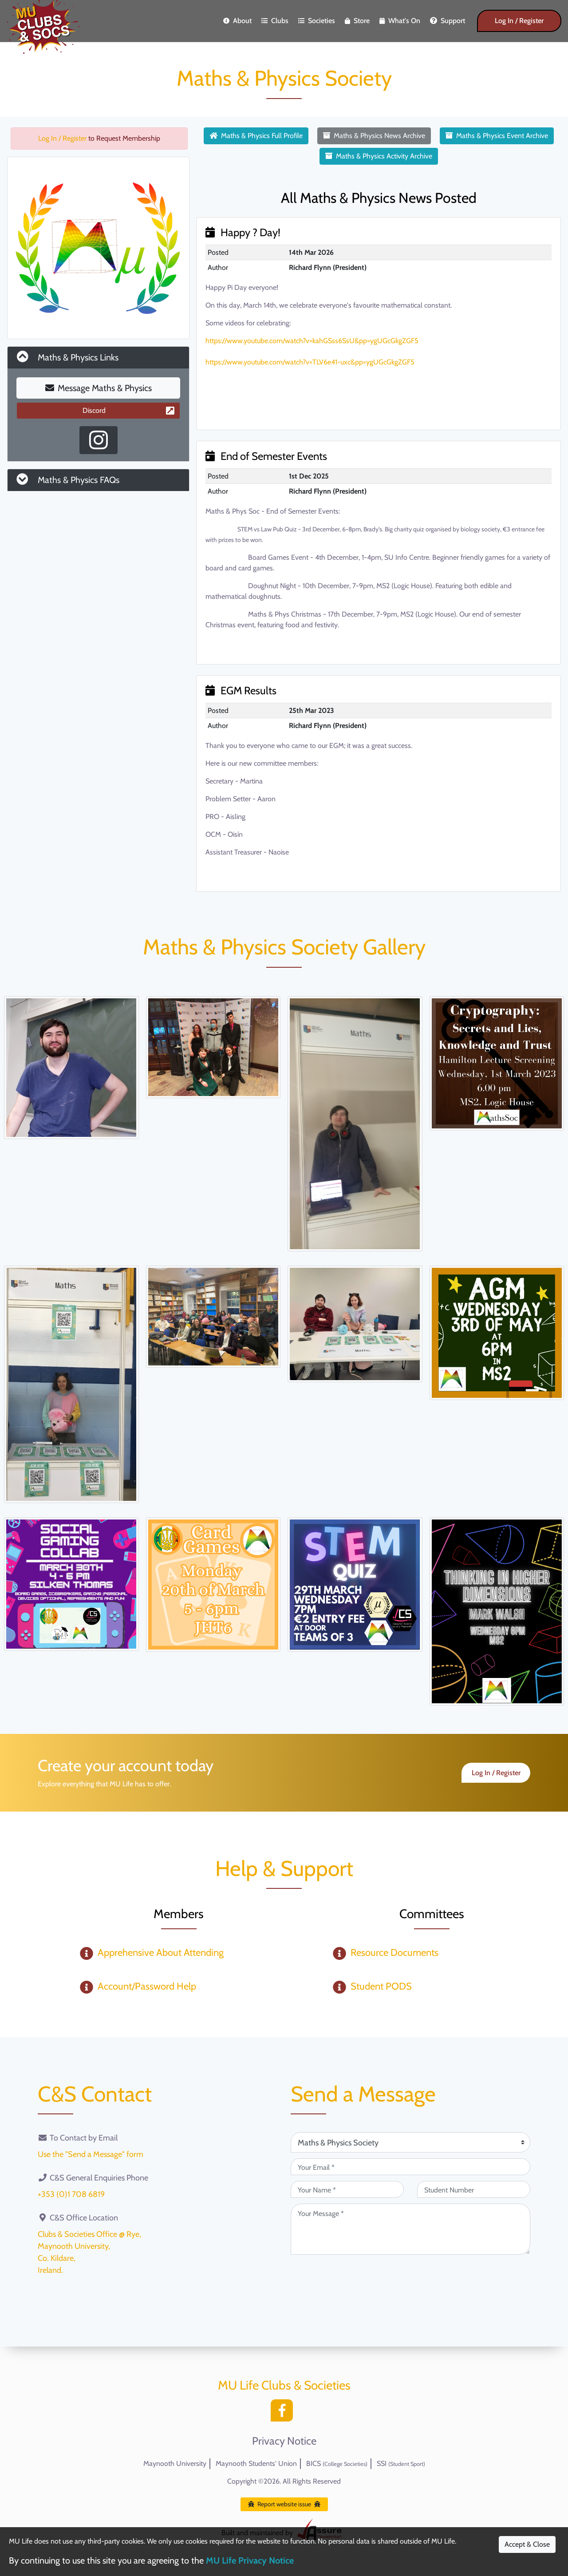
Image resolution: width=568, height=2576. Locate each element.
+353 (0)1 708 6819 (71, 2194)
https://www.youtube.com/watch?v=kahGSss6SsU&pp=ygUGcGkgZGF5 (311, 340)
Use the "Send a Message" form (90, 2154)
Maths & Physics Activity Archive (378, 156)
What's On (399, 20)
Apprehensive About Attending (161, 1953)
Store (357, 20)
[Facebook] (284, 2413)
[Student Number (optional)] (473, 2189)
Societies (316, 20)
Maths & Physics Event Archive (497, 135)
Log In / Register (519, 20)
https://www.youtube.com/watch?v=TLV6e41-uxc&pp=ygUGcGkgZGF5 (309, 362)
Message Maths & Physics (98, 388)
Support (447, 20)
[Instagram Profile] (98, 440)
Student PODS (381, 1986)
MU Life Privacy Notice (250, 2560)
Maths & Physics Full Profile (256, 135)
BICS (336, 2463)
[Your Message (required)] (410, 2229)
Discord (128, 410)
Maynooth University (174, 2463)
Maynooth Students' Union (256, 2463)
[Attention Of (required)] (410, 2142)
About (237, 20)
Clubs (274, 20)
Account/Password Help (147, 1986)
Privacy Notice (284, 2441)
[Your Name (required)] (347, 2189)
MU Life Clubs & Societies (284, 2385)
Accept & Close (527, 2544)
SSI (401, 2463)
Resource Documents (394, 1953)
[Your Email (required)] (410, 2166)
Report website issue (284, 2504)
